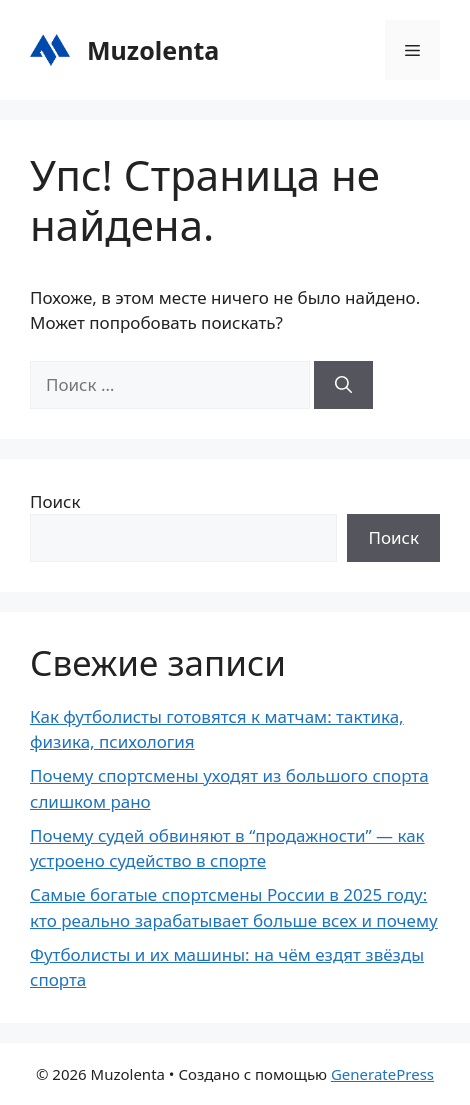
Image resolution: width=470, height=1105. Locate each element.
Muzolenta (153, 50)
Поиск (55, 501)
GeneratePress (382, 1074)
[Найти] (343, 385)
